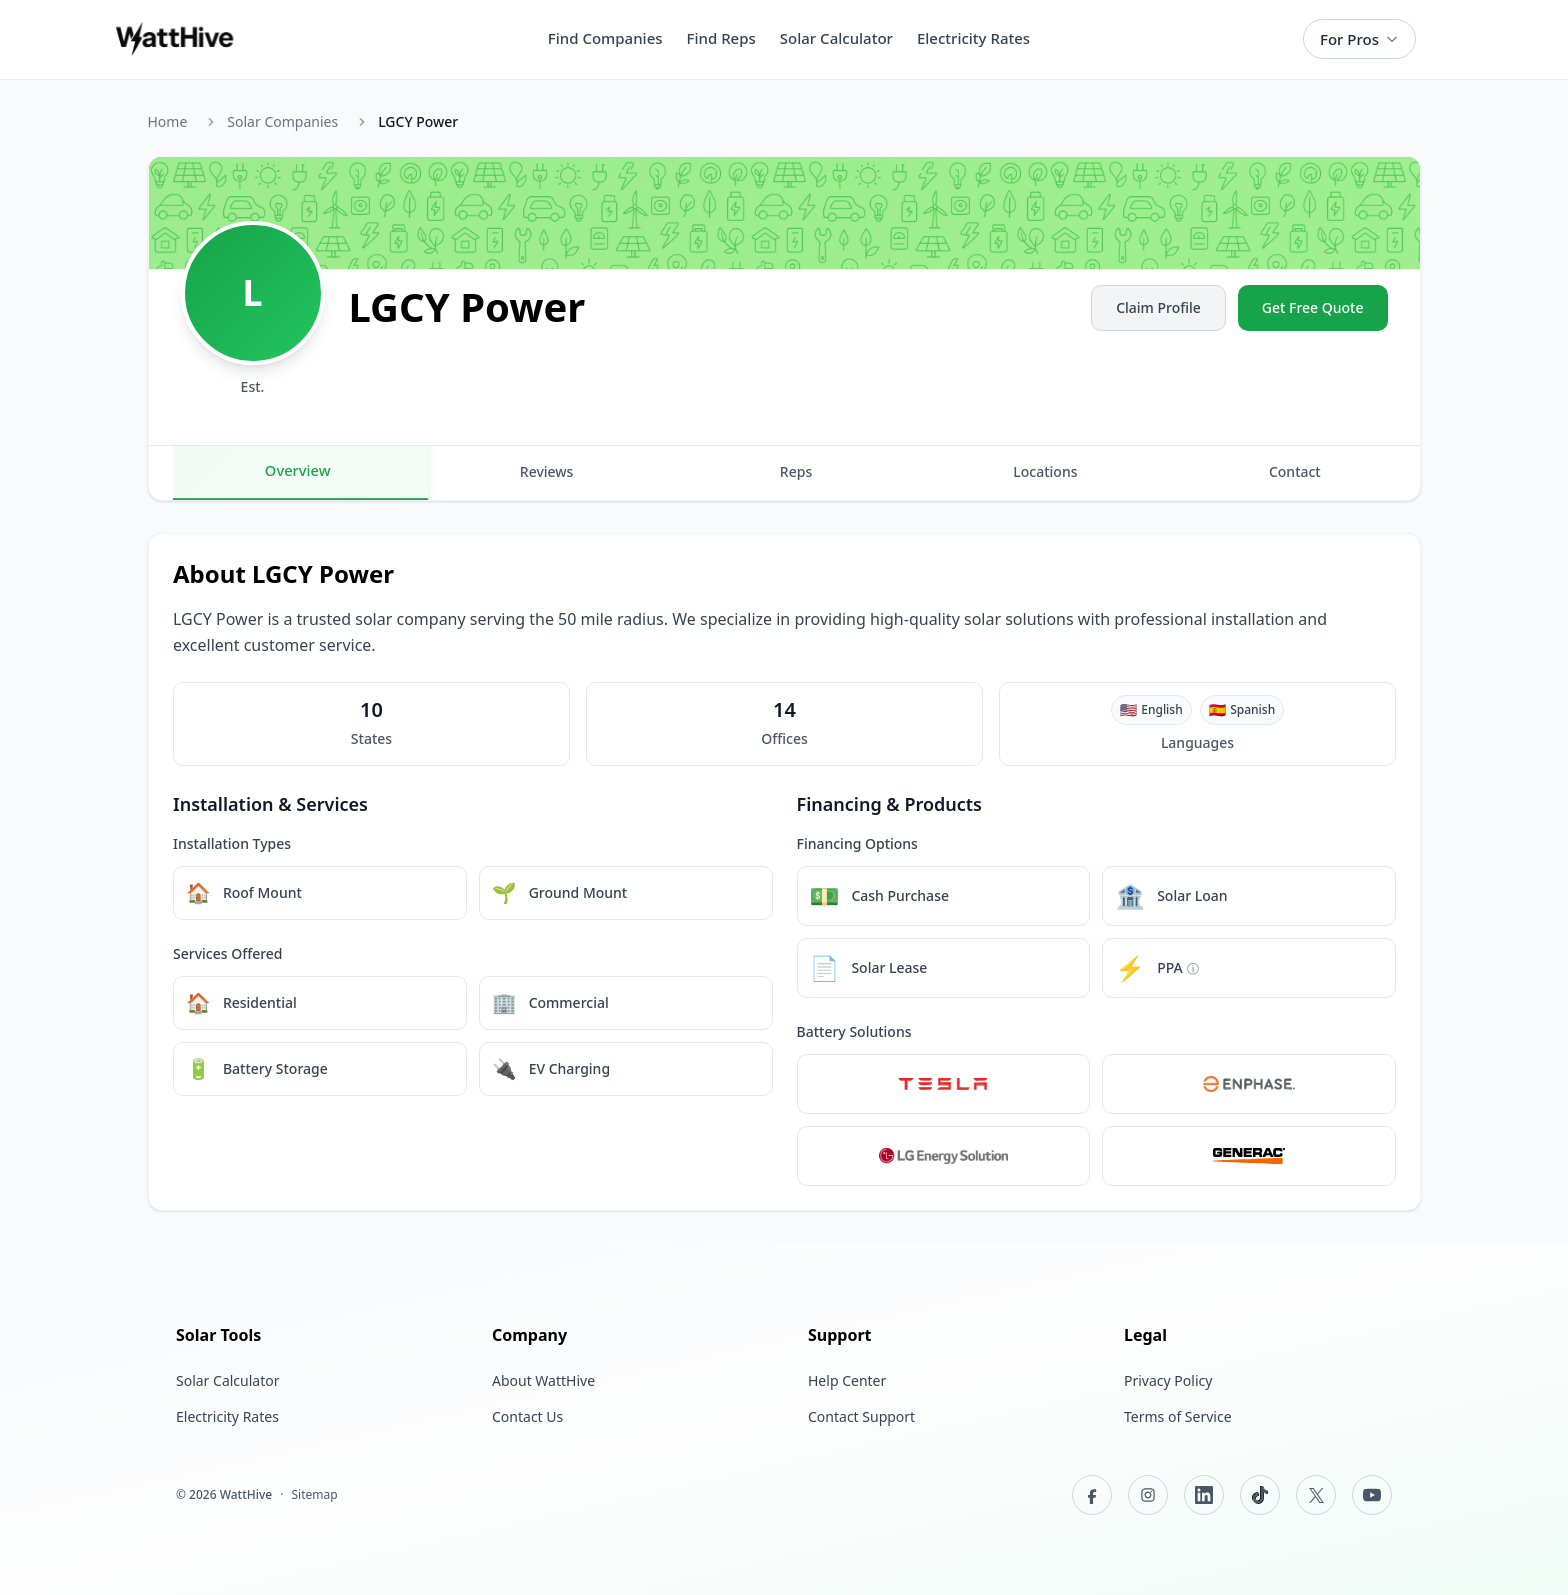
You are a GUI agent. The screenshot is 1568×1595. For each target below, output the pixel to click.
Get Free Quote (1313, 307)
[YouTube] (1372, 1495)
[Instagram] (1148, 1495)
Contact (1295, 471)
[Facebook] (1092, 1495)
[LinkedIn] (1204, 1495)
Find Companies (605, 38)
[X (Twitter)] (1316, 1495)
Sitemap (314, 1495)
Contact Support (861, 1416)
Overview (297, 470)
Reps (796, 471)
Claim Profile (1158, 307)
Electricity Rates (973, 38)
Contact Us (527, 1416)
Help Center (847, 1380)
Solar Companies (282, 121)
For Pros (1359, 39)
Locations (1045, 471)
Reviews (547, 471)
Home (168, 121)
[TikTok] (1260, 1495)
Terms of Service (1178, 1416)
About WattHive (543, 1380)
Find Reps (721, 38)
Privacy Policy (1168, 1380)
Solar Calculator (836, 38)
